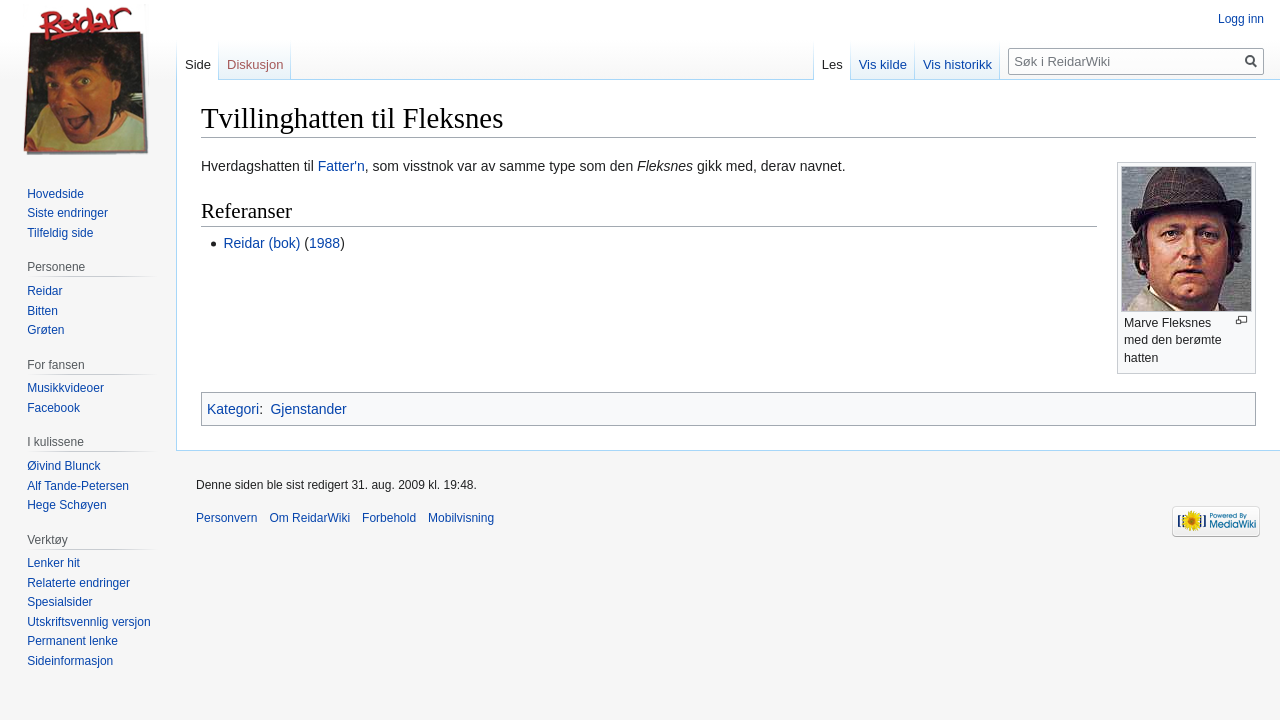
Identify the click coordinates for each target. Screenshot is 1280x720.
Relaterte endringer (78, 583)
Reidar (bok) (261, 243)
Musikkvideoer (65, 388)
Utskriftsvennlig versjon (88, 622)
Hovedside (55, 194)
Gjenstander (308, 409)
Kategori (233, 409)
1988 (324, 243)
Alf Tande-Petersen (78, 486)
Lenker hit (53, 563)
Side (198, 64)
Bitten (42, 311)
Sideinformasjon (70, 661)
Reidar (44, 291)
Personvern (226, 518)
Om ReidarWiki (309, 518)
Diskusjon (255, 64)
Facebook (53, 408)
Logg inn (1241, 19)
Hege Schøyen (66, 505)
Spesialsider (59, 602)
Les (832, 64)
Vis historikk (957, 64)
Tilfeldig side (60, 233)
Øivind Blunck (63, 466)
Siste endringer (67, 213)
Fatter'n (341, 166)
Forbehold (389, 518)
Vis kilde (883, 64)
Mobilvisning (461, 518)
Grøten (45, 330)
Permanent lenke (72, 641)
